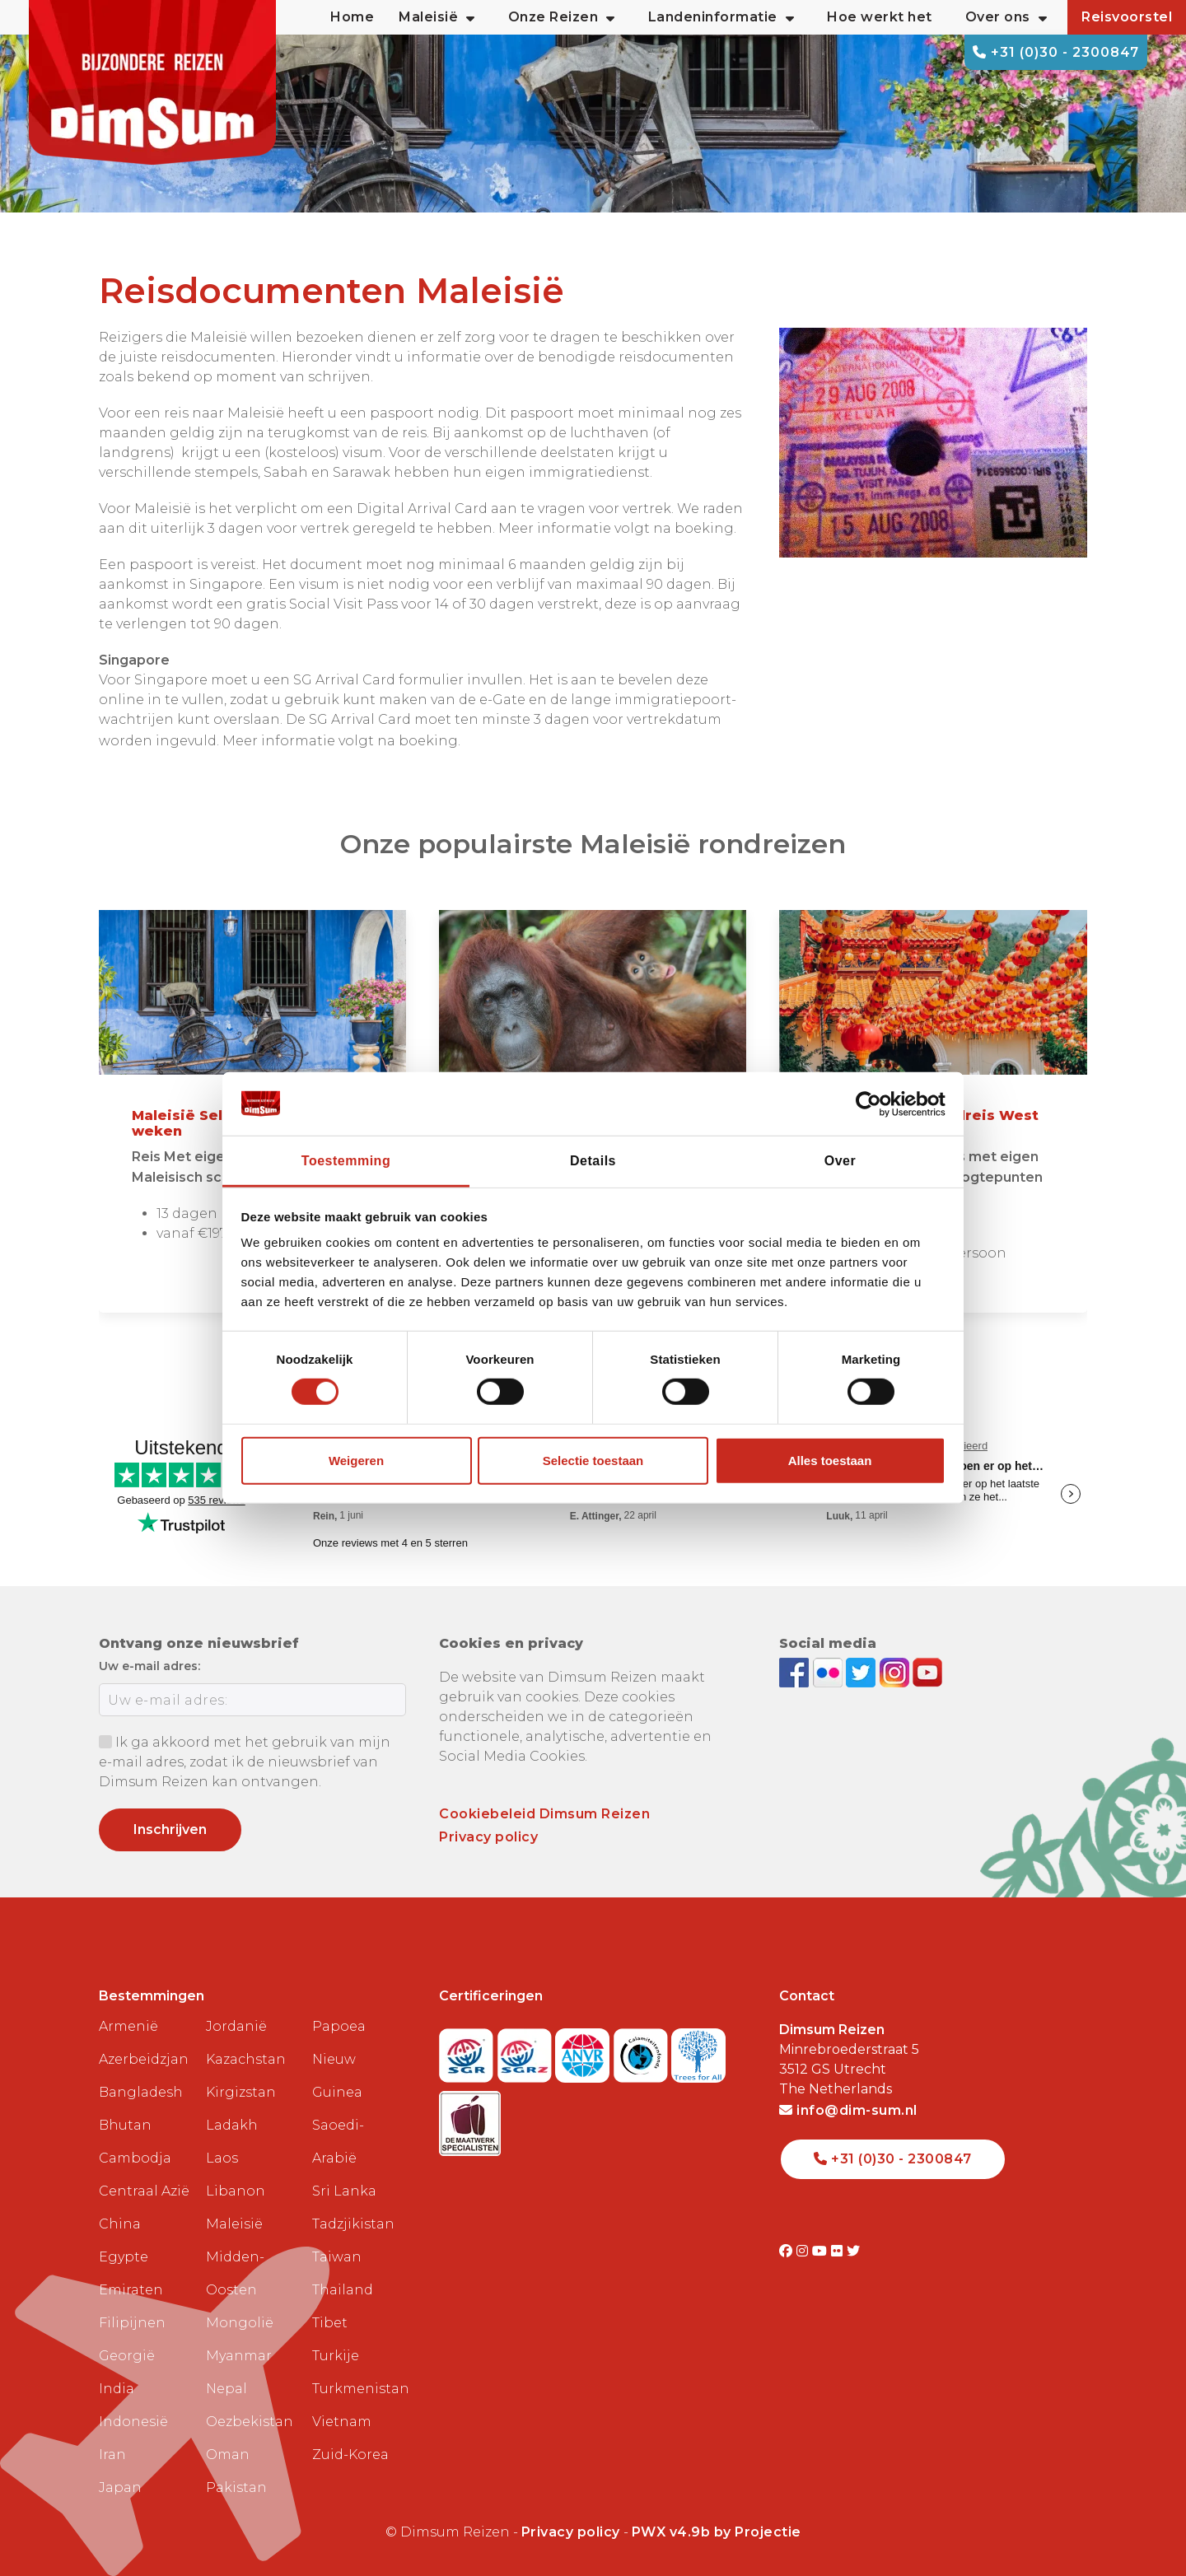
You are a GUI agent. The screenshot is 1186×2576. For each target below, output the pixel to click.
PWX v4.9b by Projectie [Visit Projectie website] (716, 2532)
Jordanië (236, 2026)
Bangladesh (141, 2092)
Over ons (1006, 17)
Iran (112, 2454)
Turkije (335, 2356)
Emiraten (131, 2290)
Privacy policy (488, 1837)
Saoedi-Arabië (338, 2141)
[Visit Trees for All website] (698, 2050)
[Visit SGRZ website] (526, 2050)
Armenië (128, 2026)
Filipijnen (132, 2323)
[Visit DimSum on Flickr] (839, 2251)
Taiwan (337, 2257)
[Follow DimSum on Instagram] (896, 1672)
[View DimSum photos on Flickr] (830, 1672)
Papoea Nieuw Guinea (339, 2059)
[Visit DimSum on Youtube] (821, 2251)
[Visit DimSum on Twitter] (854, 2251)
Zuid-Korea (350, 2454)
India (116, 2388)
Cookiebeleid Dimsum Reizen (544, 1814)
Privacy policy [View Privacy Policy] (570, 2532)
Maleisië (234, 2224)
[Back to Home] (152, 82)
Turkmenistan (359, 2388)
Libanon (235, 2191)
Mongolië (239, 2323)
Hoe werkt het (879, 17)
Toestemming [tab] (345, 1161)
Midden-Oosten (235, 2273)
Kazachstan (246, 2059)
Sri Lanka (344, 2191)
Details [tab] (593, 1161)
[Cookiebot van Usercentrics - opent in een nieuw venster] (873, 1103)
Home (352, 17)
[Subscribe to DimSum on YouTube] (927, 1672)
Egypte (123, 2257)
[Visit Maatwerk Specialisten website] (470, 2118)
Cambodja (135, 2158)
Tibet (330, 2323)
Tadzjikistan (353, 2224)
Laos (222, 2158)
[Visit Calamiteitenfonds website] (643, 2050)
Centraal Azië (144, 2191)
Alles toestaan (830, 1461)
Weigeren (356, 1461)
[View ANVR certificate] (584, 2050)
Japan (120, 2487)
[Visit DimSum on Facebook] (796, 1672)
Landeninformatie (721, 17)
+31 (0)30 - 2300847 (1056, 52)
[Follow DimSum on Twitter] (863, 1672)
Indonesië (133, 2421)
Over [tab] (840, 1161)
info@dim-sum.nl (848, 2110)
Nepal (226, 2388)
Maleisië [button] (437, 17)
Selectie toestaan (593, 1461)
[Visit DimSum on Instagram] (804, 2251)
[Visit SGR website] (468, 2050)
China (120, 2224)
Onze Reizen (561, 17)
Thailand (342, 2290)
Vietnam (341, 2421)
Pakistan (236, 2487)
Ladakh (232, 2125)
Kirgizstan (241, 2092)
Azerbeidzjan (144, 2059)
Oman (228, 2454)
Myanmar (239, 2356)
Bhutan (125, 2125)
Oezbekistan (249, 2421)
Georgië (127, 2356)
